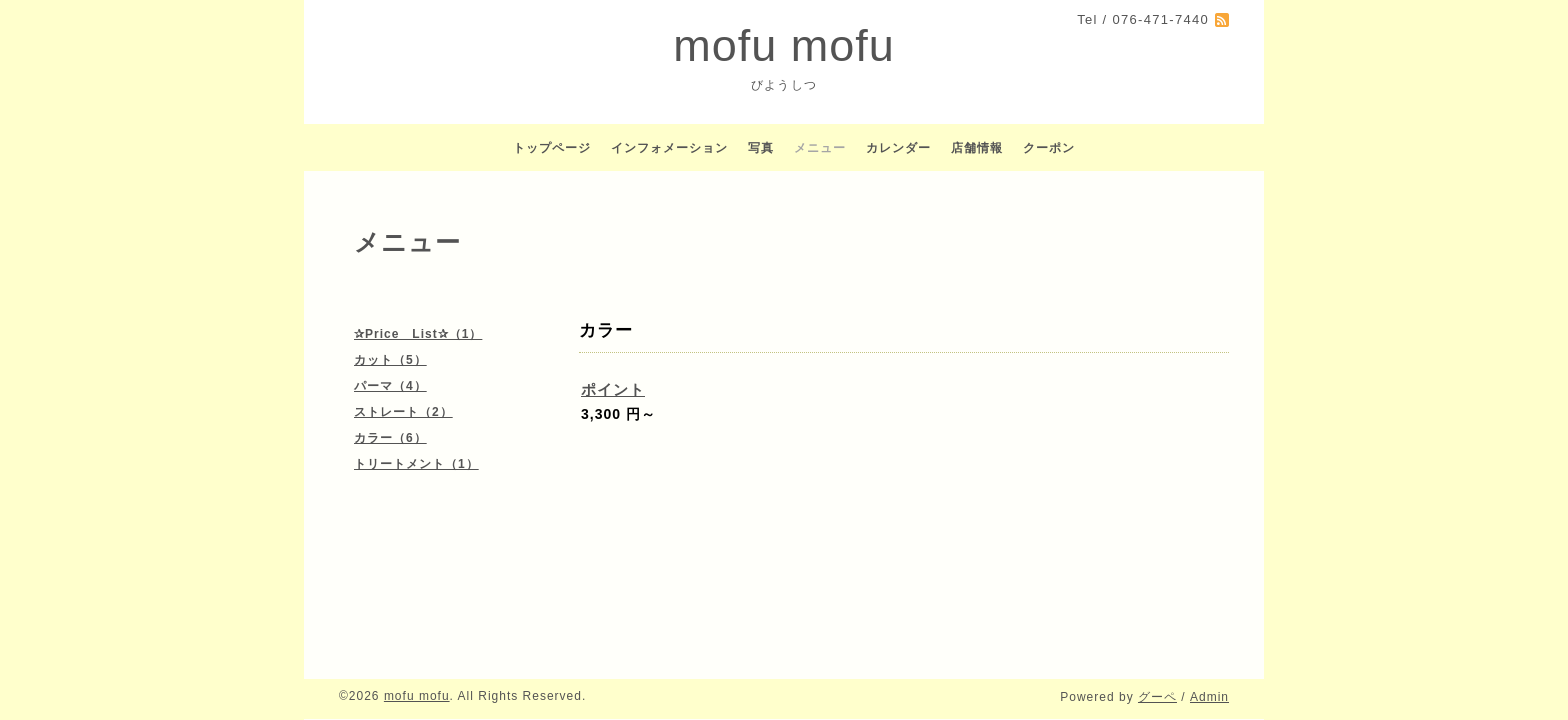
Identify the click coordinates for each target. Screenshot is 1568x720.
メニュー (820, 148)
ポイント (613, 389)
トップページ (552, 148)
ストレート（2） (403, 412)
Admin (1209, 697)
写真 (761, 148)
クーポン (1049, 148)
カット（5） (390, 360)
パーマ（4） (390, 386)
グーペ (1157, 697)
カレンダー (898, 148)
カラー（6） (390, 438)
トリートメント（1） (416, 464)
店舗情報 (977, 148)
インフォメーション (669, 148)
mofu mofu (784, 45)
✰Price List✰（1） (418, 334)
